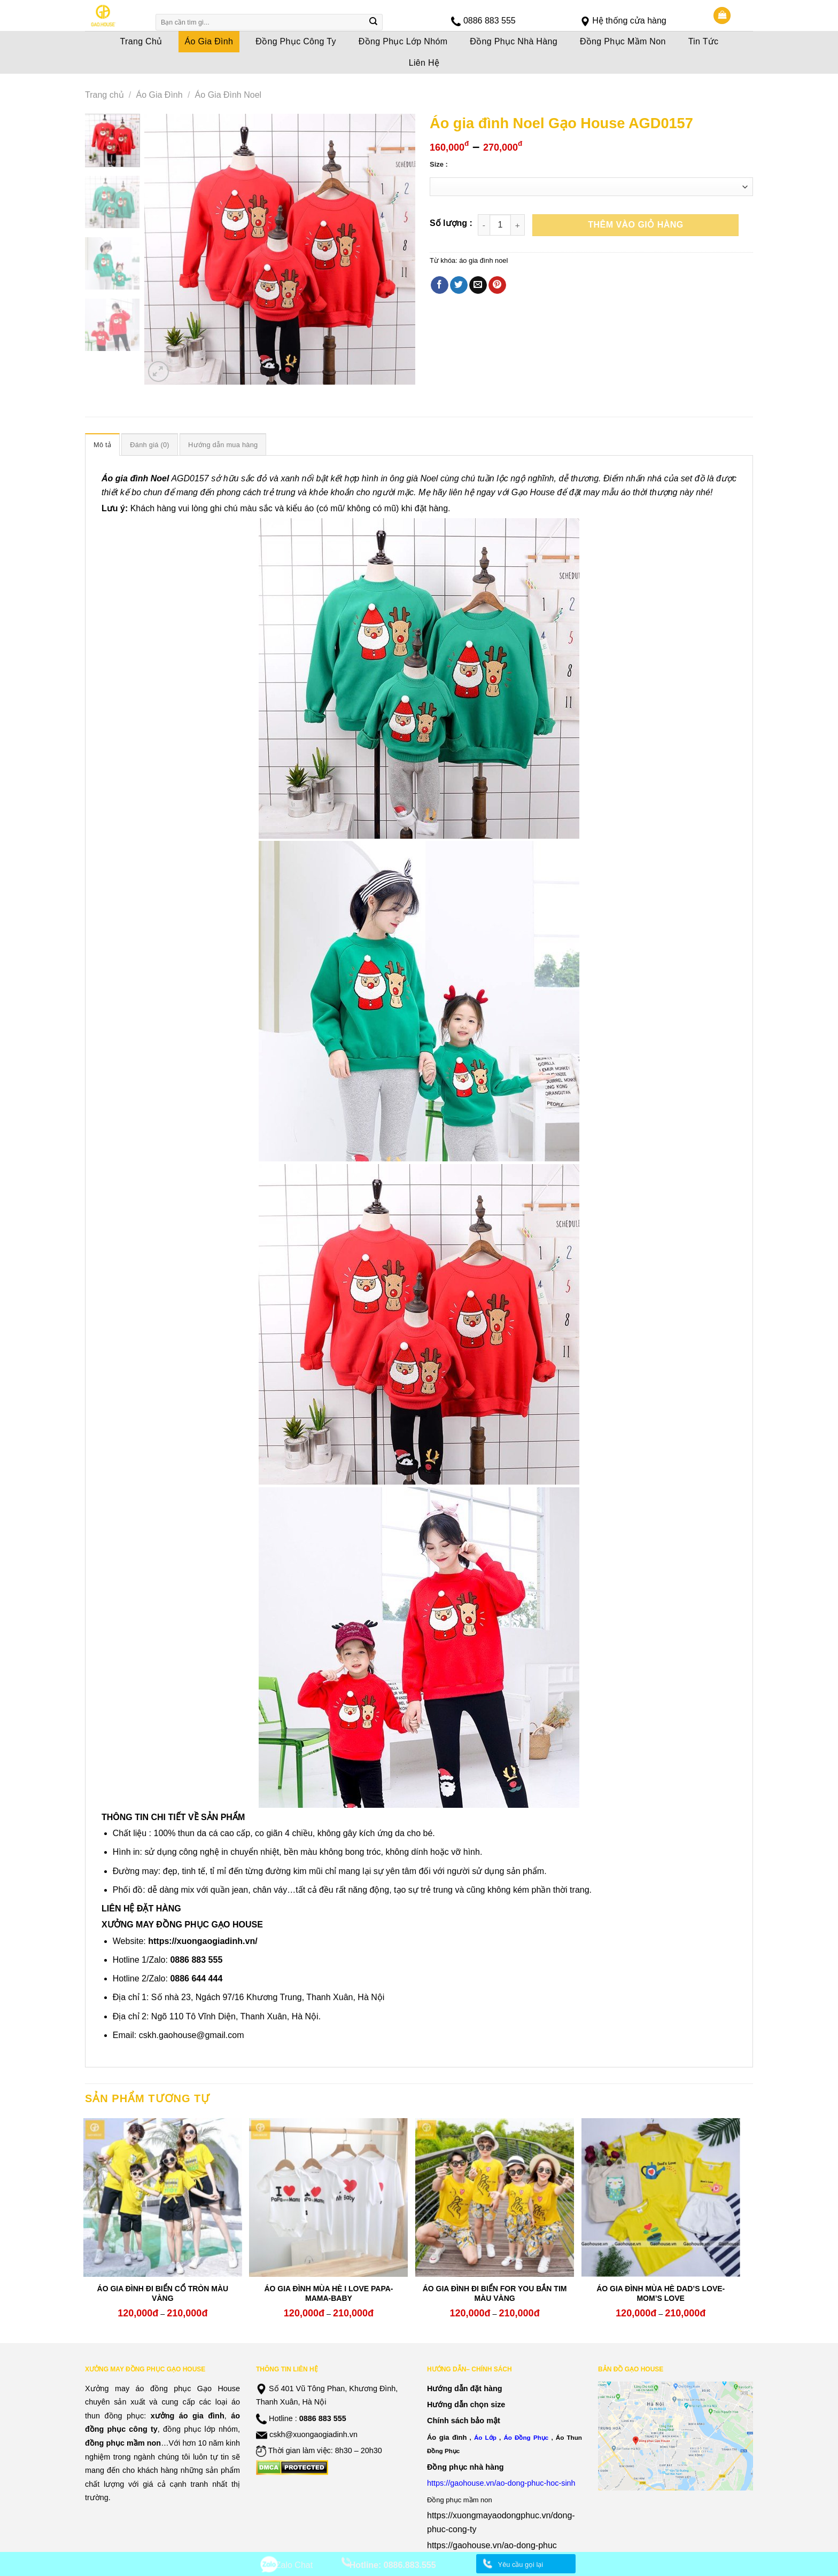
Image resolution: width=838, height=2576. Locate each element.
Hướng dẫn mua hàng (223, 445)
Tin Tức (703, 41)
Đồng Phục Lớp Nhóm (403, 41)
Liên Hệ (424, 62)
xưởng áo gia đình (187, 2415)
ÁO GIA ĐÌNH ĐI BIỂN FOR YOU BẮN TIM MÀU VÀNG (495, 2293)
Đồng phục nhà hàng (465, 2467)
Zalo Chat (294, 2565)
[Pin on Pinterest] (497, 285)
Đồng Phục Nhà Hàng (513, 41)
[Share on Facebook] (439, 285)
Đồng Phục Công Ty (295, 41)
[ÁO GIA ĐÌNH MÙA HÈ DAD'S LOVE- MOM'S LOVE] (660, 2197)
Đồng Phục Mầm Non (623, 41)
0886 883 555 (489, 20)
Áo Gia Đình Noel (228, 94)
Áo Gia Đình (209, 41)
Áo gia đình (447, 2437)
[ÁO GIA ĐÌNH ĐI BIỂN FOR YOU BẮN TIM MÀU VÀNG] (494, 2197)
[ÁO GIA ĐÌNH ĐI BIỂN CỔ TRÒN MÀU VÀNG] (162, 2197)
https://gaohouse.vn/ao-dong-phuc (492, 2545)
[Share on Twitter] (459, 285)
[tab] (102, 444)
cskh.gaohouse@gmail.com (191, 2035)
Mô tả (102, 445)
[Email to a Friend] (478, 285)
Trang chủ (104, 94)
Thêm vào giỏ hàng (636, 224)
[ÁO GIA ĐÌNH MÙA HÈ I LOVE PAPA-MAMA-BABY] (328, 2197)
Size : (439, 164)
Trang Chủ (141, 41)
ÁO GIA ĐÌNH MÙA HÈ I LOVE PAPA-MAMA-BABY (328, 2293)
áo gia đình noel (483, 260)
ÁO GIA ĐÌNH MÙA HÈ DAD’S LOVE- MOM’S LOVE (660, 2293)
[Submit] (373, 22)
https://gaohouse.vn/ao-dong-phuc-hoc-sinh (501, 2483)
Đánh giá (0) (149, 445)
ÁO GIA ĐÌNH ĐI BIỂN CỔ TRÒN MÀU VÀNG (163, 2293)
